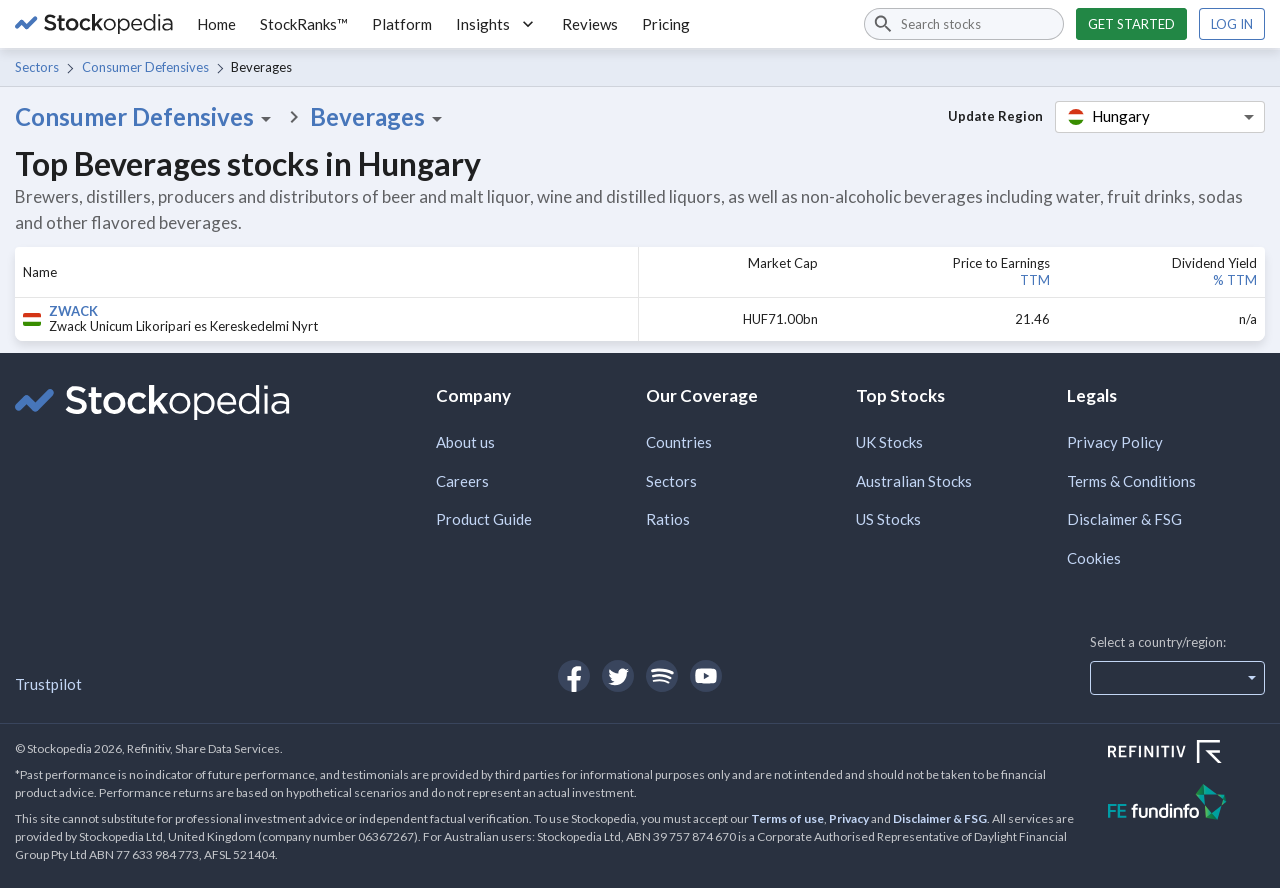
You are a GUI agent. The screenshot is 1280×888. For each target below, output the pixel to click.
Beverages (379, 117)
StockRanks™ (304, 24)
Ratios (668, 519)
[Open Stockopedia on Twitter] (618, 676)
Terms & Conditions (1131, 481)
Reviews (590, 24)
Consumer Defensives (145, 67)
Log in (1232, 24)
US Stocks (888, 519)
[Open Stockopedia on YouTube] (706, 676)
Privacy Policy (1115, 442)
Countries (679, 442)
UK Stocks (889, 442)
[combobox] (964, 24)
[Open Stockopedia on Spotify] (662, 676)
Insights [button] (497, 24)
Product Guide (484, 519)
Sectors (37, 67)
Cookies (1094, 558)
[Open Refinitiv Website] (1186, 754)
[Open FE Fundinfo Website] (1186, 804)
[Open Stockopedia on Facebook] (574, 676)
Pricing (666, 24)
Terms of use (787, 818)
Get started (1131, 24)
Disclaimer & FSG (1124, 519)
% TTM (1235, 280)
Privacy (849, 818)
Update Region (995, 116)
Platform (402, 24)
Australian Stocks (914, 481)
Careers (462, 481)
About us (465, 442)
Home (216, 24)
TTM (1035, 280)
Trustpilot (48, 684)
